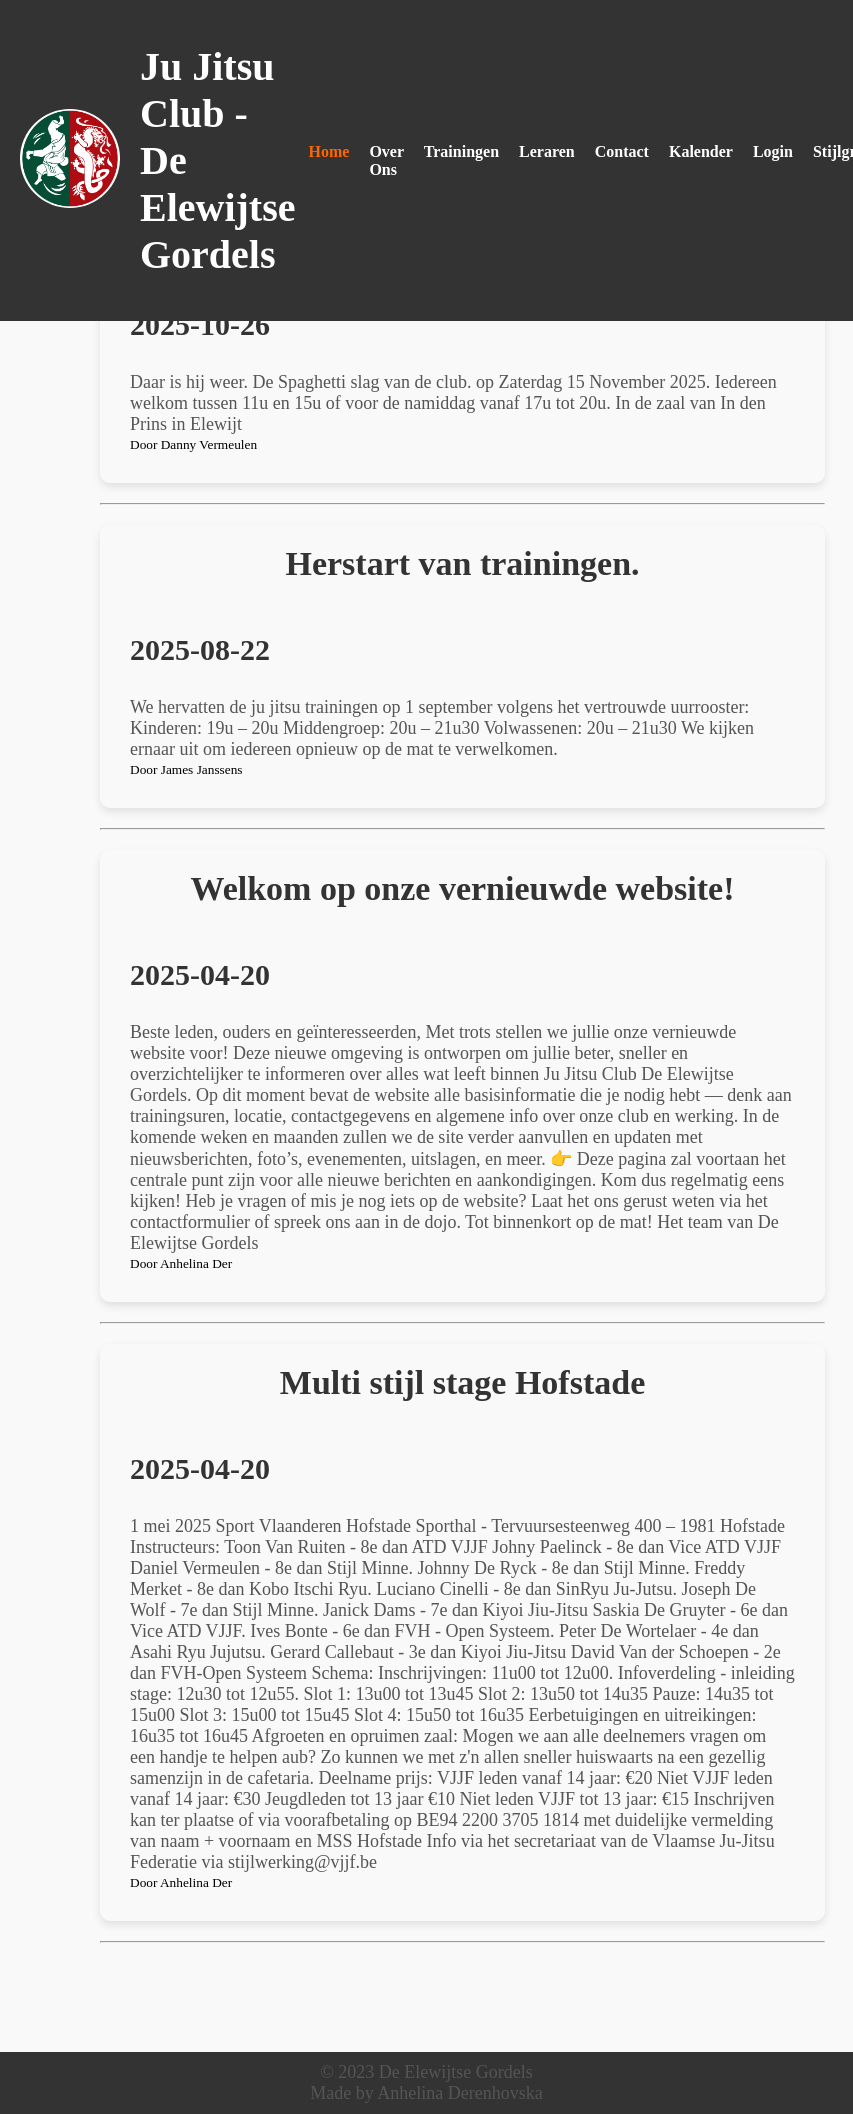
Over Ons (386, 160)
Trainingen (461, 151)
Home (329, 151)
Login (773, 151)
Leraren (547, 151)
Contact (622, 151)
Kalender (701, 151)
